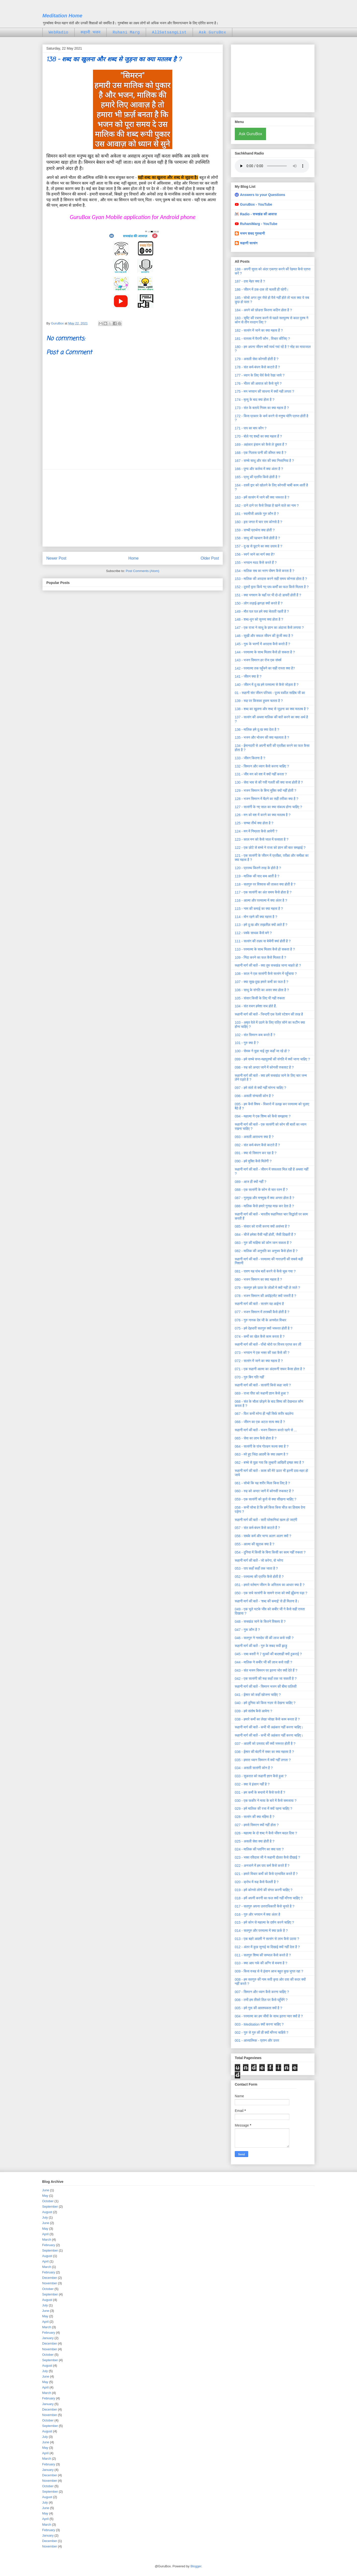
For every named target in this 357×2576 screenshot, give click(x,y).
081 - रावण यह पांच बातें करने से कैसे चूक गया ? (265, 1271)
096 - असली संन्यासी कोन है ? (254, 1096)
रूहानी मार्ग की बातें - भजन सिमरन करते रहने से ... (266, 1430)
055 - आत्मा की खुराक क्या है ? (254, 1544)
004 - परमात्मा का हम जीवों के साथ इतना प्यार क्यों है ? (269, 2016)
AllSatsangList (169, 32)
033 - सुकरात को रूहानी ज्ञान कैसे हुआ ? (260, 1776)
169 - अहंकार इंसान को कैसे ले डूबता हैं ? (261, 444)
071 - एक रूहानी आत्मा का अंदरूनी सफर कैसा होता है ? (270, 1369)
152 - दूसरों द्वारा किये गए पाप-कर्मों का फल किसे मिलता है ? (272, 587)
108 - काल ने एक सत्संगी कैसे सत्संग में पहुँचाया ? (266, 974)
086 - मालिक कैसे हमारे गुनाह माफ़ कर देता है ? (264, 1206)
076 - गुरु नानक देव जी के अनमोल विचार (260, 1320)
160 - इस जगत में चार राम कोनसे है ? (258, 522)
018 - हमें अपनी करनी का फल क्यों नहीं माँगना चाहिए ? (269, 1898)
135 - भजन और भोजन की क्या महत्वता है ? (262, 737)
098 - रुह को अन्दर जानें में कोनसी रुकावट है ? (264, 1067)
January (48, 2338)
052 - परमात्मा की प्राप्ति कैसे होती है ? (259, 1577)
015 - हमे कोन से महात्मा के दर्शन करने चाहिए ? (264, 1922)
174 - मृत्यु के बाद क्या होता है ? (254, 400)
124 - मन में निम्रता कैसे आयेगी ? (256, 831)
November (49, 2283)
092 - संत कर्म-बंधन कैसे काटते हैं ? (257, 1145)
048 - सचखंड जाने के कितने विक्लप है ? (260, 1621)
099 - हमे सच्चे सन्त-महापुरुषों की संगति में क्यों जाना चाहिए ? (272, 1059)
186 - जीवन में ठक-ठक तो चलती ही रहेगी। (262, 289)
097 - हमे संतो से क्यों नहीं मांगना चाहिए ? (260, 1088)
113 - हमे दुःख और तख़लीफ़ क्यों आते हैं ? (261, 925)
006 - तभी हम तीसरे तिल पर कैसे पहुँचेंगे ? (261, 2000)
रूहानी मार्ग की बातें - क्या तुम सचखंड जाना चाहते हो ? (268, 965)
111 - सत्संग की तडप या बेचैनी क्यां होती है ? (263, 941)
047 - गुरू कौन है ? (247, 1630)
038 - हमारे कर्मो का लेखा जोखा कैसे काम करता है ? (267, 1719)
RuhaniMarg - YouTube (258, 224)
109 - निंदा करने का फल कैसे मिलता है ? (260, 957)
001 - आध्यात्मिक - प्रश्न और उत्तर (257, 2040)
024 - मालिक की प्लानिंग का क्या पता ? (259, 1849)
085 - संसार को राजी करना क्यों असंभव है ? (262, 1226)
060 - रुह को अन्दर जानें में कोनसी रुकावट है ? (264, 1491)
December (49, 2278)
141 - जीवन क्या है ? (248, 676)
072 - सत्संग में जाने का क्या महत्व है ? (259, 1361)
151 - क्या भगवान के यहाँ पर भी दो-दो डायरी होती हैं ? (268, 595)
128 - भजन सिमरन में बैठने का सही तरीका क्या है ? (266, 799)
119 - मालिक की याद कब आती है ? (257, 876)
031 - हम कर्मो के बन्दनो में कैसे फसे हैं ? (260, 1792)
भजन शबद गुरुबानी (252, 233)
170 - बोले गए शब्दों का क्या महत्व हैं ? (258, 436)
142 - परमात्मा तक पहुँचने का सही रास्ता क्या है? (265, 668)
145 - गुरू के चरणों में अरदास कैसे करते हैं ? (262, 644)
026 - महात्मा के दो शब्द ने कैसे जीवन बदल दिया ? (266, 1833)
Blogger (195, 2566)
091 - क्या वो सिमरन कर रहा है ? (255, 1153)
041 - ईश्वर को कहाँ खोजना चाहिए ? (258, 1695)
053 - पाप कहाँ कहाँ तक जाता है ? (256, 1568)
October (48, 2201)
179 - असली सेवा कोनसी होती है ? (256, 359)
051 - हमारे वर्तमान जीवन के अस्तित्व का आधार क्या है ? (269, 1585)
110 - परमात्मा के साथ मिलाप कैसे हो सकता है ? (265, 949)
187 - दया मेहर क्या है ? (250, 281)
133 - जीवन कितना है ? (250, 758)
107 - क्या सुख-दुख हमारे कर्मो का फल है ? (261, 982)
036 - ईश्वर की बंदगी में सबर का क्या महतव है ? (264, 1752)
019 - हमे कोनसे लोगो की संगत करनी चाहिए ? (263, 1890)
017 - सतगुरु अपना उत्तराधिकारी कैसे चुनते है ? (264, 1906)
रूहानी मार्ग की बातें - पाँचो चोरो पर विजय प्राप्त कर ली (268, 1344)
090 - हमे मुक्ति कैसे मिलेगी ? (253, 1161)
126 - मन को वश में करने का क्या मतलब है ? (263, 815)
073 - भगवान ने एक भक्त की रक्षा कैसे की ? (262, 1353)
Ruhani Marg (126, 32)
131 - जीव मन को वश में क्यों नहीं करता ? (261, 774)
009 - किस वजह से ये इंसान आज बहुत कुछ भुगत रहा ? (269, 1971)
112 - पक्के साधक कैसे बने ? (253, 933)
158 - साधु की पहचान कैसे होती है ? (257, 538)
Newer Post (56, 558)
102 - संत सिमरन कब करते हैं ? (255, 1035)
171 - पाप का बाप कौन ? (251, 428)
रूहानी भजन (90, 32)
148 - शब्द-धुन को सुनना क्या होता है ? (259, 619)
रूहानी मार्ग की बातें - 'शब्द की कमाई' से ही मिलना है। (267, 1601)
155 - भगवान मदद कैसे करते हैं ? (256, 563)
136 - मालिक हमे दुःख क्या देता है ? (257, 729)
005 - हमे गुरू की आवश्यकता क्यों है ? (258, 2008)
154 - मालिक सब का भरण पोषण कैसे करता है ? (264, 571)
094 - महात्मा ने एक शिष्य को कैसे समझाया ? (263, 1116)
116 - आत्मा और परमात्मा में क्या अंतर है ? (261, 900)
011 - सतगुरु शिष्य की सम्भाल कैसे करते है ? (263, 1955)
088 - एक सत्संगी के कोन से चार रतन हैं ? (261, 1190)
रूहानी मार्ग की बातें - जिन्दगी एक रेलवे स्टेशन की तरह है (269, 1014)
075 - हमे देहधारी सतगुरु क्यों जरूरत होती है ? (263, 1328)
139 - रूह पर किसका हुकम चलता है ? (259, 701)
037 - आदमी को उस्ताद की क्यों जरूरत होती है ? (265, 1744)
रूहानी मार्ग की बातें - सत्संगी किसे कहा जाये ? (263, 1385)
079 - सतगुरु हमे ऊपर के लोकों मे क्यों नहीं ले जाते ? (267, 1288)
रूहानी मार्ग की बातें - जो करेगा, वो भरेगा (259, 1560)
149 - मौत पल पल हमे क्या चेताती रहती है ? (262, 611)
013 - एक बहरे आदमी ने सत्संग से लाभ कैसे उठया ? (267, 1939)
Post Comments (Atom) (142, 571)
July (45, 2217)
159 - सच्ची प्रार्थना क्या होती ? (255, 530)
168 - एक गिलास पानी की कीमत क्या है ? (260, 453)
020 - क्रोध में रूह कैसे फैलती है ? (256, 1882)
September (50, 2206)
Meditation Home (62, 15)
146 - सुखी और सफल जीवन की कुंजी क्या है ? (264, 636)
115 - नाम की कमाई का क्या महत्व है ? (259, 909)
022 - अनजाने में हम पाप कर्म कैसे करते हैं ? (262, 1866)
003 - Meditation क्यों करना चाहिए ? (259, 2024)
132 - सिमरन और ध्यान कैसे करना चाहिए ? (262, 766)
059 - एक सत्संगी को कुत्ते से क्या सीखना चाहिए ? (265, 1499)
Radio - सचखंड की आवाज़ (258, 214)
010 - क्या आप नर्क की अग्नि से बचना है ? (261, 1963)
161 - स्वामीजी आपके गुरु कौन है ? (257, 514)
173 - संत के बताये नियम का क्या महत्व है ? (262, 408)
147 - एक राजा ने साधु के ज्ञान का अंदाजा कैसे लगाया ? (269, 628)
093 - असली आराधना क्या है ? (254, 1137)
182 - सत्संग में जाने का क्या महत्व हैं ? (259, 330)
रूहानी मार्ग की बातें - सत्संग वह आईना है (259, 1304)
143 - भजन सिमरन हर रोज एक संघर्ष (258, 660)
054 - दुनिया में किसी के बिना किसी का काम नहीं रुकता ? (270, 1552)
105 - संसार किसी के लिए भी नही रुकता (260, 998)
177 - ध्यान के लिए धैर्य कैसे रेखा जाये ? (260, 375)
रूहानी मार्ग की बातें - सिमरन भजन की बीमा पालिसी (266, 1686)
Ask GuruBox (212, 32)
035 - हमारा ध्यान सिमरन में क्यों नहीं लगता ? (263, 1760)
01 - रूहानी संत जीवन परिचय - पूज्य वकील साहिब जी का (270, 693)
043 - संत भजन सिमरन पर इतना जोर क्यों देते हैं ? (266, 1670)
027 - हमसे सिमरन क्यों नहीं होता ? (257, 1825)
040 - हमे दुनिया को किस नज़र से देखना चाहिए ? (265, 1703)
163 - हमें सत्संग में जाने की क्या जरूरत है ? (262, 497)
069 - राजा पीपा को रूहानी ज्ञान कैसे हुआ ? (262, 1393)
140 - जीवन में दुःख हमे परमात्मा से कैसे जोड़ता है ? (266, 685)
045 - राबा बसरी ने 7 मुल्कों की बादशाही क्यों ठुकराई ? (268, 1654)
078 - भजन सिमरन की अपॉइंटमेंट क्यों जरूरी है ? (265, 1296)
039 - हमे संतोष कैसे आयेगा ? (253, 1711)
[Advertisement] (132, 508)
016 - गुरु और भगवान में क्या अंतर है (257, 1914)
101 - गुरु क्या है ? (247, 1043)
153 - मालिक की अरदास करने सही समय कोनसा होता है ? (271, 579)
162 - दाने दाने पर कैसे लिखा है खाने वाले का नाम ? (267, 506)
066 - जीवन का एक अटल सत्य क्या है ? (260, 1422)
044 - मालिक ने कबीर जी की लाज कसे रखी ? (263, 1662)
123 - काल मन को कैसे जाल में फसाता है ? (261, 839)
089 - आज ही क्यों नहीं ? (250, 1182)
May (45, 2195)
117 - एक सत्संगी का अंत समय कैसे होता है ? (263, 892)
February (48, 2245)
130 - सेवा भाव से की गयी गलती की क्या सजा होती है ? (269, 782)
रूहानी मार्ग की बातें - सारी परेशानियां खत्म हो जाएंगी (266, 1520)
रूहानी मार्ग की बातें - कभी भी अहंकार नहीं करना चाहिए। (269, 1727)
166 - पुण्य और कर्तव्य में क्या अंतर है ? (259, 469)
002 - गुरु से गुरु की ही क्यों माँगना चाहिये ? (261, 2033)
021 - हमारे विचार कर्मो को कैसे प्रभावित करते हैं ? (266, 1874)
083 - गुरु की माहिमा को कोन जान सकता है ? (263, 1243)
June (45, 2190)
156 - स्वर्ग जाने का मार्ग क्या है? (255, 554)
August (47, 2212)
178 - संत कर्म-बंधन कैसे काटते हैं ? (257, 367)
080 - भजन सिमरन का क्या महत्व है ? (258, 1279)
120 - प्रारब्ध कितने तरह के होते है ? (258, 868)
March (46, 2239)
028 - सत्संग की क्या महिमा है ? (254, 1817)
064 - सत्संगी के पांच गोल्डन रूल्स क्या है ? (262, 1446)
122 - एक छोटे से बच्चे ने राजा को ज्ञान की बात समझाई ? (270, 848)
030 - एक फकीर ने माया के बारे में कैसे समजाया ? (266, 1801)
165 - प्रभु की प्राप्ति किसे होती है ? (257, 477)
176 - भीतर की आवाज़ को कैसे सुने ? (258, 383)
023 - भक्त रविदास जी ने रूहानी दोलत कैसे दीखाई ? (267, 1857)
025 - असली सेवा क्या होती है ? (254, 1841)
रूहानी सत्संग (249, 243)
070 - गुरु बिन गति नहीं (249, 1377)
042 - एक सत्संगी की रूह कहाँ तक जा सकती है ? (266, 1679)
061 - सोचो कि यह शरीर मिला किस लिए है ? (262, 1483)
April (45, 2234)
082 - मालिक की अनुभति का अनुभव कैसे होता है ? (266, 1251)
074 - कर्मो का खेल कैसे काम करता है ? (260, 1336)
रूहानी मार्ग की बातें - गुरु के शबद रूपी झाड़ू (261, 1646)
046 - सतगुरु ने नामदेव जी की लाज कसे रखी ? (264, 1638)
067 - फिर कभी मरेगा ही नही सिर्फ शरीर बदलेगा (264, 1414)
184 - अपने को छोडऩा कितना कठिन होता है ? (263, 310)
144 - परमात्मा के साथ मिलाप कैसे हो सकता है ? (265, 652)
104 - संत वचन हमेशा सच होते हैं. (256, 1006)
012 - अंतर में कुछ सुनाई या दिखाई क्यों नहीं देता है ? (267, 1947)
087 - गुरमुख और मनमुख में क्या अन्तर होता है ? (264, 1198)
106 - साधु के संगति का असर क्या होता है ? (262, 990)
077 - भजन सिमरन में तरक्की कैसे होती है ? (262, 1312)
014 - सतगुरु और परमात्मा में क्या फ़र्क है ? (261, 1931)
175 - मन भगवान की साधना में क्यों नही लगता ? (264, 391)
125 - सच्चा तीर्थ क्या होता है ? (254, 823)
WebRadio (58, 32)
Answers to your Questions (262, 195)
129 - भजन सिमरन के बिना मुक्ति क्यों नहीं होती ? (265, 791)
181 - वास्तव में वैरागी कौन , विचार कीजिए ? (262, 339)
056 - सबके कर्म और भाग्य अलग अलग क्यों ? (263, 1536)
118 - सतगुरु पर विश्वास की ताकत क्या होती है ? (265, 884)
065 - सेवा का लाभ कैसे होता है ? (255, 1438)
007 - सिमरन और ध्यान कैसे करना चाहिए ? (262, 1992)
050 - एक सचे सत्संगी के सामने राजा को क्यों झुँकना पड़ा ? (271, 1593)
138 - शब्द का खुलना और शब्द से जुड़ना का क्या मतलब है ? (271, 709)
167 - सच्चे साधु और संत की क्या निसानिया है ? (264, 461)
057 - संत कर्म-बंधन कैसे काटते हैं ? (257, 1528)
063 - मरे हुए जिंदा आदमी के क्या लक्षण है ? (261, 1454)
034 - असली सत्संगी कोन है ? (254, 1768)
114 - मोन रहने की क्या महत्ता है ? (256, 917)
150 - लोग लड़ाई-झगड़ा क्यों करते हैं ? (258, 603)
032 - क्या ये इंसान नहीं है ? (252, 1784)
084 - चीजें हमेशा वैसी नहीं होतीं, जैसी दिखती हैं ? (265, 1235)
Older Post (210, 558)
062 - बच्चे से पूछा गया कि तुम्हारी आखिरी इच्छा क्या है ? (269, 1462)
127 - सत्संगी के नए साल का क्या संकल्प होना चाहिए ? (268, 807)
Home (133, 558)
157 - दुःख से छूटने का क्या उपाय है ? (258, 546)
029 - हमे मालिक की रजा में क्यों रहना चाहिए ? (263, 1809)
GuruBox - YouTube (256, 204)
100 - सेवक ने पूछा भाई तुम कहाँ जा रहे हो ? (262, 1051)
